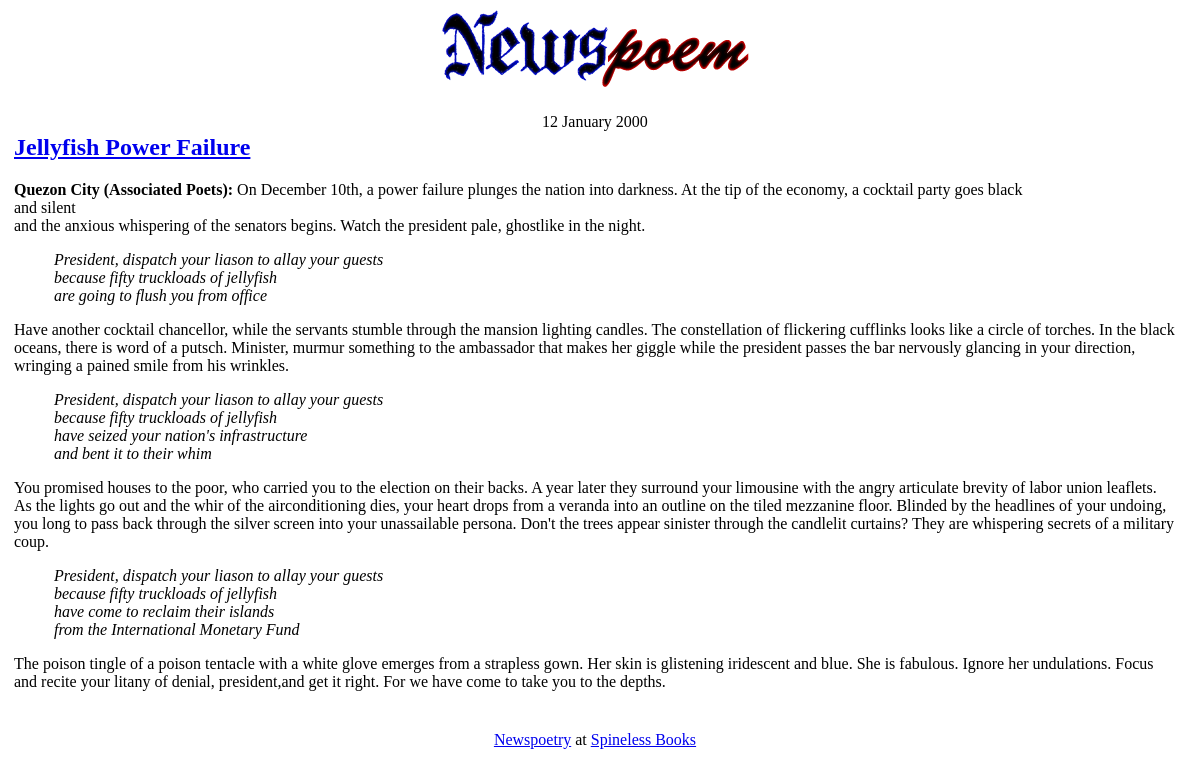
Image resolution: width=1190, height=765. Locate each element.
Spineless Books (643, 739)
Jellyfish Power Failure (132, 147)
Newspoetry (532, 739)
